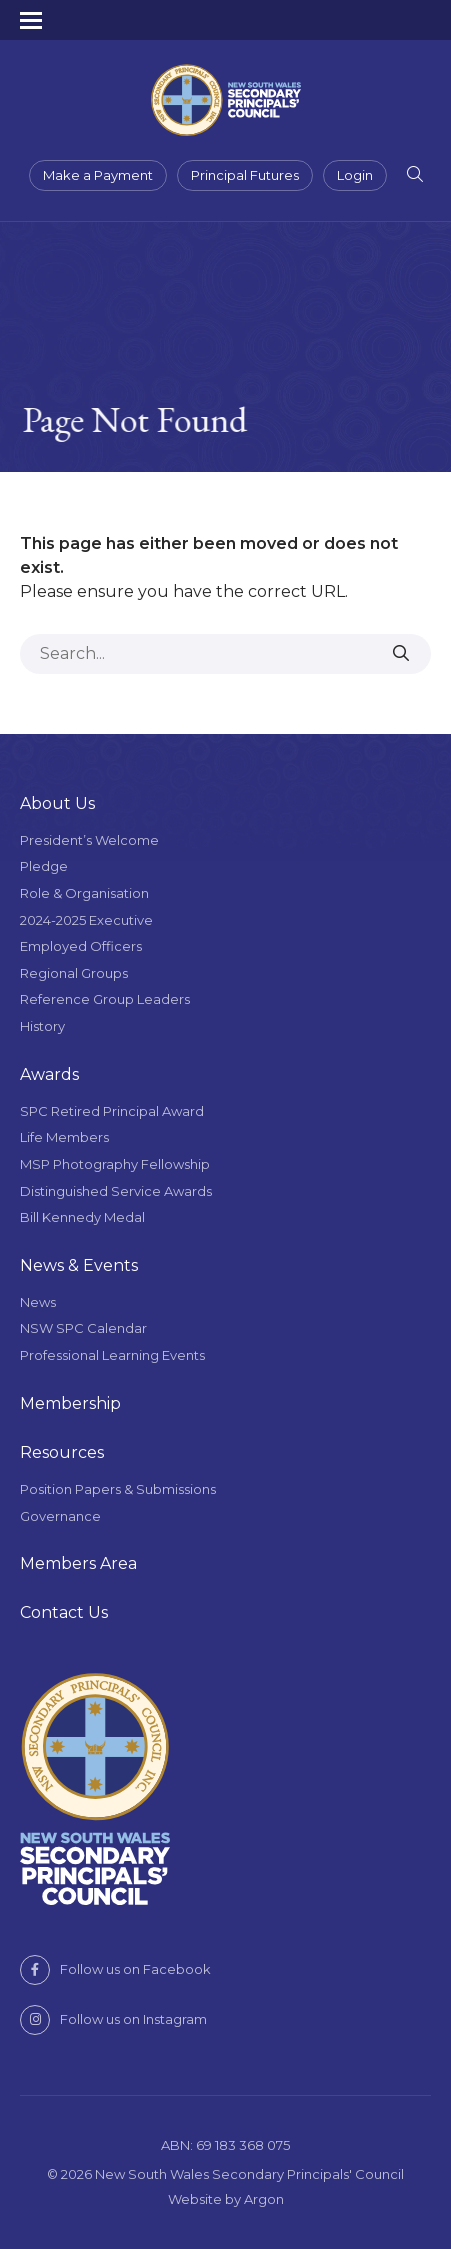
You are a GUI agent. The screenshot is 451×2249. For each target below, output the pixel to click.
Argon (264, 2199)
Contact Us (64, 1612)
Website (195, 2199)
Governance (60, 1516)
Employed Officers (81, 946)
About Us (57, 803)
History (42, 1026)
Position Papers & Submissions (118, 1489)
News (38, 1302)
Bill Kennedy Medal (82, 1217)
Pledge (44, 866)
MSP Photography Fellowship (115, 1164)
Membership (70, 1403)
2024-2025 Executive (86, 920)
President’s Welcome (89, 840)
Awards (49, 1074)
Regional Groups (74, 973)
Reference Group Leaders (105, 999)
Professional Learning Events (112, 1355)
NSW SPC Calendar (83, 1328)
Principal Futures (245, 175)
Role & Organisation (84, 893)
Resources (62, 1452)
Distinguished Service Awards (116, 1191)
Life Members (64, 1137)
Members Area (78, 1563)
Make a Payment (98, 175)
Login (355, 175)
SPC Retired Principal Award (112, 1111)
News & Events (79, 1265)
